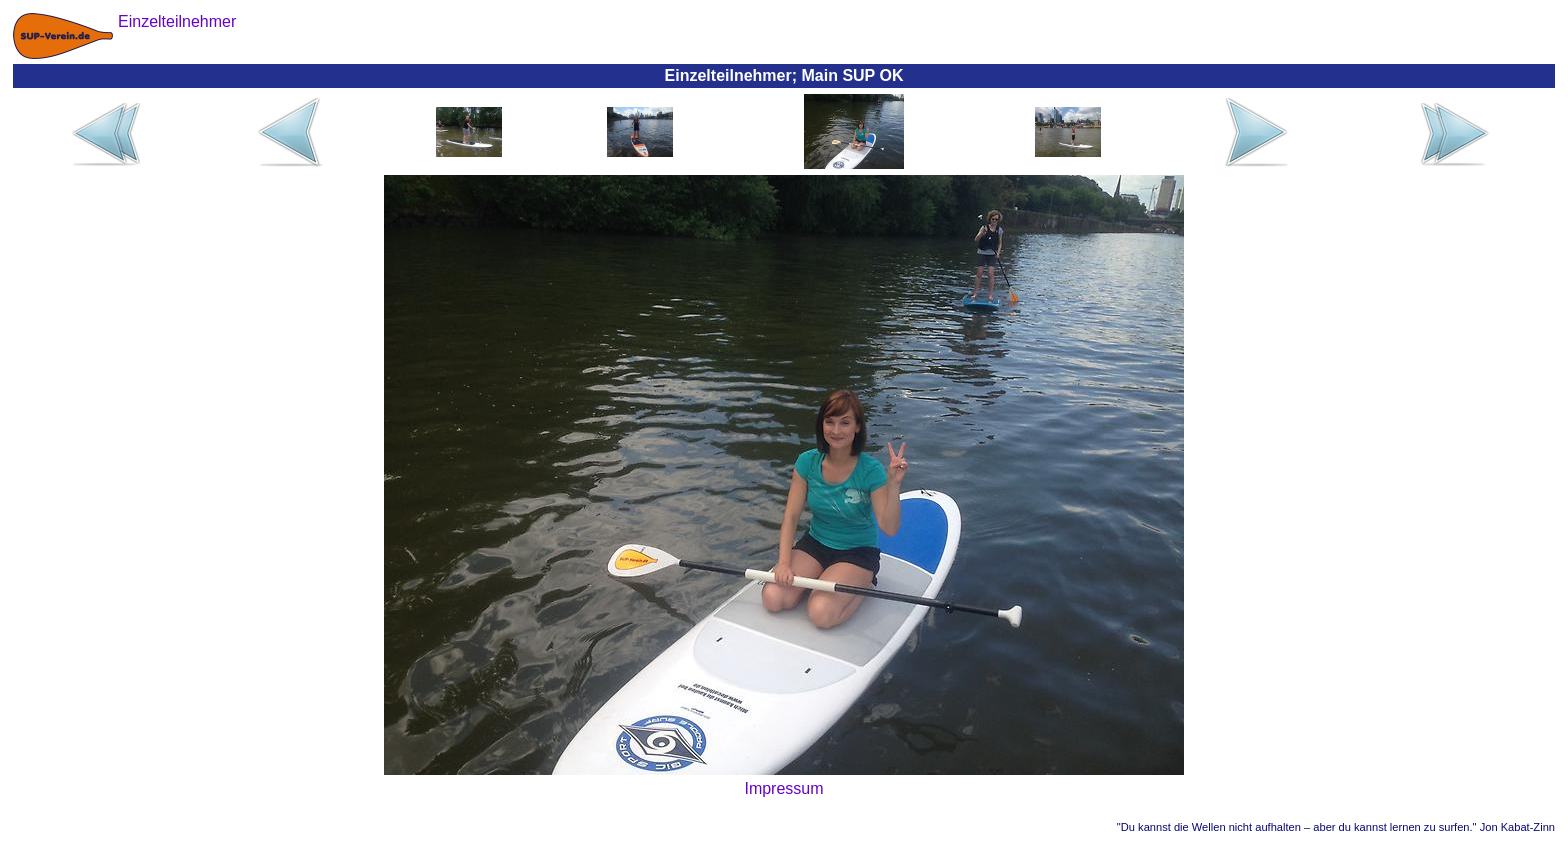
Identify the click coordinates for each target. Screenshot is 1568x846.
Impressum (783, 788)
